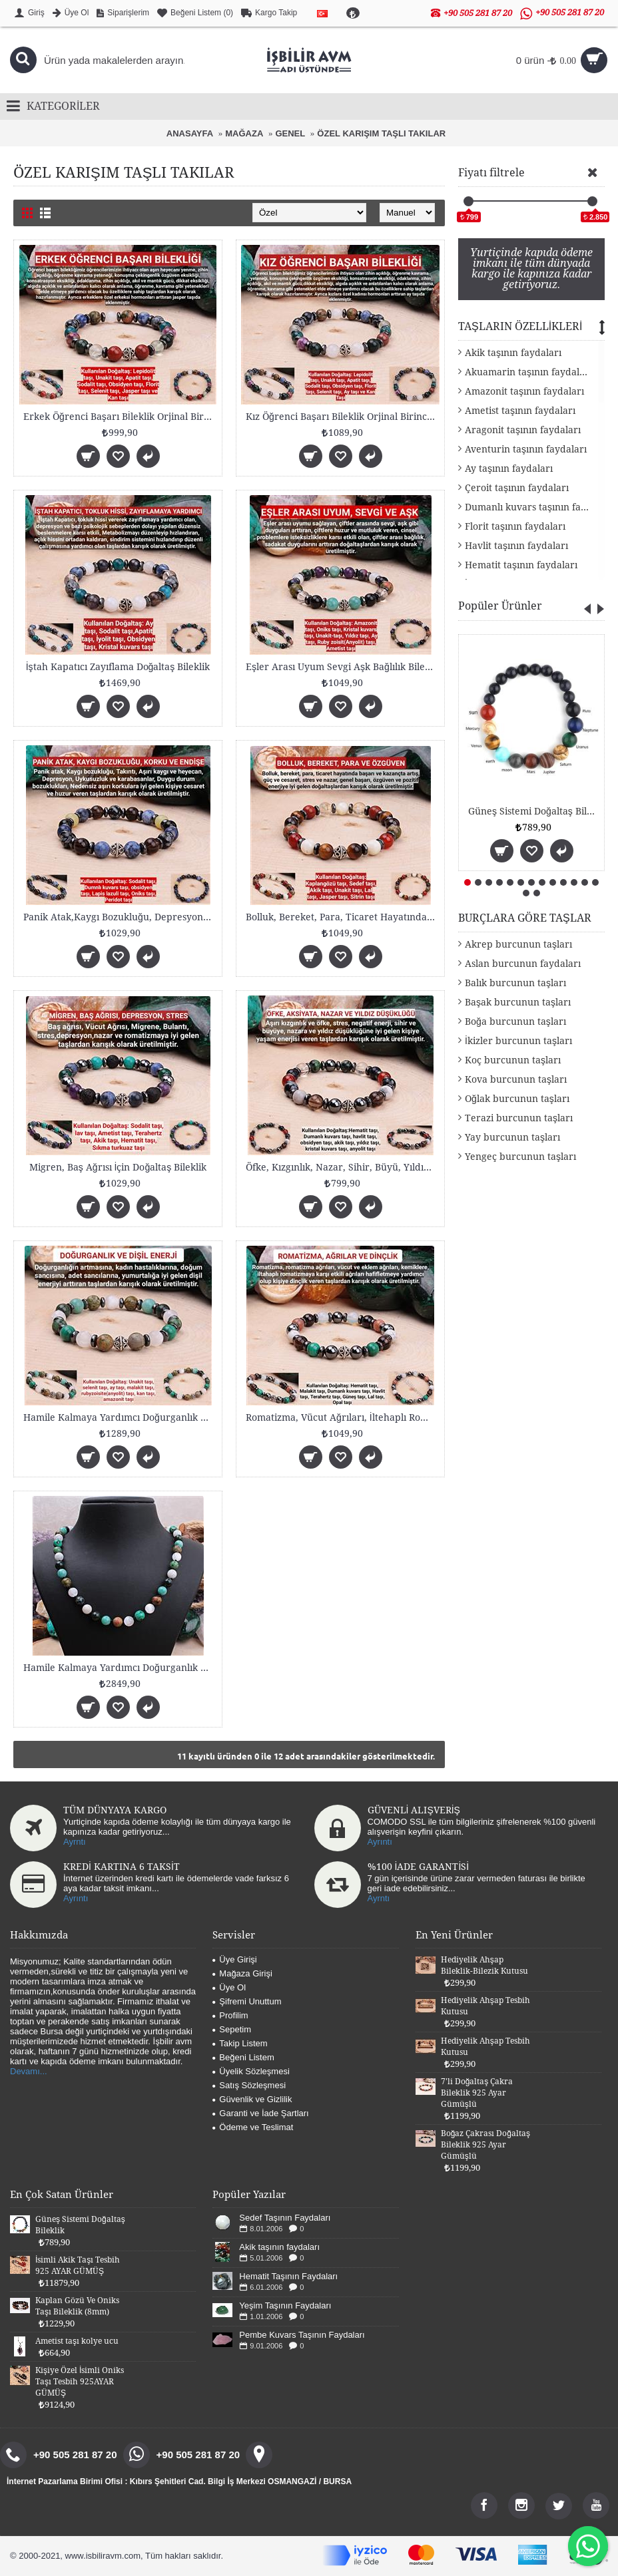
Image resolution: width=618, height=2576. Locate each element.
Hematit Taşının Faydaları (288, 2276)
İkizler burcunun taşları (518, 1040)
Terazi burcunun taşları (519, 1118)
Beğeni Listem (243, 2057)
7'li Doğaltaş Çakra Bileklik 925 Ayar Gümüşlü (477, 2093)
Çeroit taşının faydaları (517, 487)
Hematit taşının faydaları (521, 565)
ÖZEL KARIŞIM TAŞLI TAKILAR (381, 133)
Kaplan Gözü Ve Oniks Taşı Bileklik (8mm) (77, 2306)
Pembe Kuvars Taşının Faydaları (301, 2335)
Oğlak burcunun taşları (517, 1098)
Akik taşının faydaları (513, 352)
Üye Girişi (234, 1959)
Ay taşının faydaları (509, 468)
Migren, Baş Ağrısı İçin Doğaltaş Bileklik (117, 1167)
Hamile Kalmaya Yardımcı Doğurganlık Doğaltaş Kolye (120, 1667)
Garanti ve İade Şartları (260, 2113)
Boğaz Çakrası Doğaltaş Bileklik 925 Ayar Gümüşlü (485, 2145)
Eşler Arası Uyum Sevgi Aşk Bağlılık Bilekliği (343, 666)
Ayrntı (74, 1842)
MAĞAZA (244, 133)
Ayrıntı (380, 1842)
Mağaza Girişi (242, 1973)
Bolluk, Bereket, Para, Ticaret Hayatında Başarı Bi (343, 917)
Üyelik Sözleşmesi (250, 2071)
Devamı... (28, 2071)
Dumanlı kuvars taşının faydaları (535, 507)
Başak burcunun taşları (518, 1002)
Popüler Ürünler (500, 606)
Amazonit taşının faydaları (524, 391)
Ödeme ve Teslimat (252, 2127)
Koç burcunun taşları (513, 1060)
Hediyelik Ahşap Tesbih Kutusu (485, 2006)
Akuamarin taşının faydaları (528, 372)
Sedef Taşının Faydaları (284, 2218)
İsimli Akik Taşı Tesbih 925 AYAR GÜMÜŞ (77, 2265)
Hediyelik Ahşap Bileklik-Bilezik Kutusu (484, 1965)
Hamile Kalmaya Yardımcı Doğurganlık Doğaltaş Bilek (120, 1417)
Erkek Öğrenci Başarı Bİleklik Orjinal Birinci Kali (120, 416)
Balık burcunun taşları (515, 983)
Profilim (230, 2015)
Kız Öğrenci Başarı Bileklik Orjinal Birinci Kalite (343, 416)
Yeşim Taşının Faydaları (285, 2305)
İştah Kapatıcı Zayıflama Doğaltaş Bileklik (118, 666)
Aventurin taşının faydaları (526, 449)
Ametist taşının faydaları (520, 410)
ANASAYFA (189, 133)
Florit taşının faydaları (515, 526)
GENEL (290, 133)
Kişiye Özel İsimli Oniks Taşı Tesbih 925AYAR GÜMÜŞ (79, 2382)
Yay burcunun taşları (512, 1137)
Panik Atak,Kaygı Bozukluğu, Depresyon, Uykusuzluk (120, 917)
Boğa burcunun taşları (515, 1021)
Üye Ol (229, 1987)
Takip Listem (239, 2043)
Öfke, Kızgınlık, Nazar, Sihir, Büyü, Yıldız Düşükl (343, 1167)
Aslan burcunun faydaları (523, 963)
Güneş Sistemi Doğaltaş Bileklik (533, 811)
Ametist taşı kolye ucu (77, 2341)
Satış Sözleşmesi (249, 2085)
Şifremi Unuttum (246, 2001)
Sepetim (231, 2029)
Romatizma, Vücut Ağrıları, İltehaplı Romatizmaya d (343, 1417)
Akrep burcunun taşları (518, 944)
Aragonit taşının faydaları (523, 430)
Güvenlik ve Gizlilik (252, 2099)
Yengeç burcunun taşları (520, 1156)
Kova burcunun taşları (516, 1079)
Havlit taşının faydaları (516, 545)
